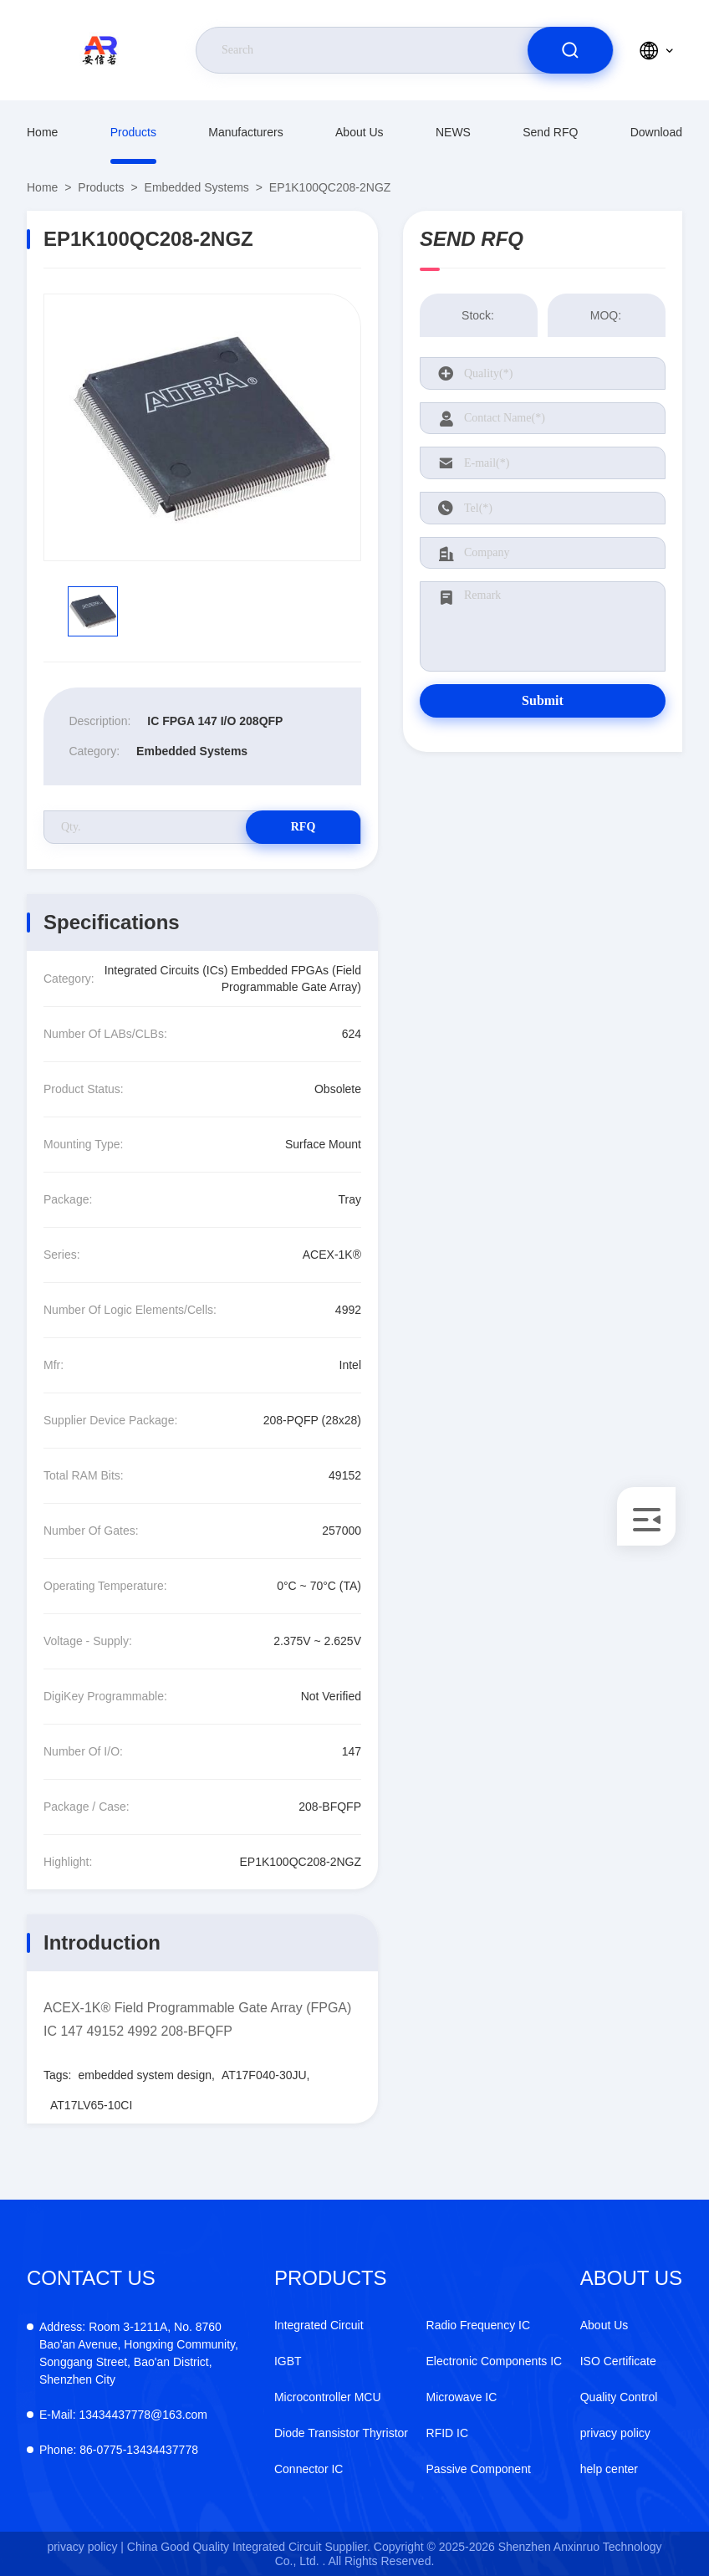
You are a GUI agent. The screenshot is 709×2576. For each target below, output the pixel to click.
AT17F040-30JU (264, 2075)
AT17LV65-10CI (91, 2105)
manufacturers (245, 132)
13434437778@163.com (123, 2414)
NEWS (453, 132)
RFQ (301, 826)
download (656, 132)
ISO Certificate (618, 2361)
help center (609, 2469)
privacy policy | (85, 2546)
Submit (543, 700)
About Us (359, 132)
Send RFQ (550, 132)
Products (133, 132)
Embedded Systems (197, 187)
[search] (570, 50)
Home (42, 132)
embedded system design (145, 2075)
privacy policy (615, 2433)
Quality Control (619, 2397)
